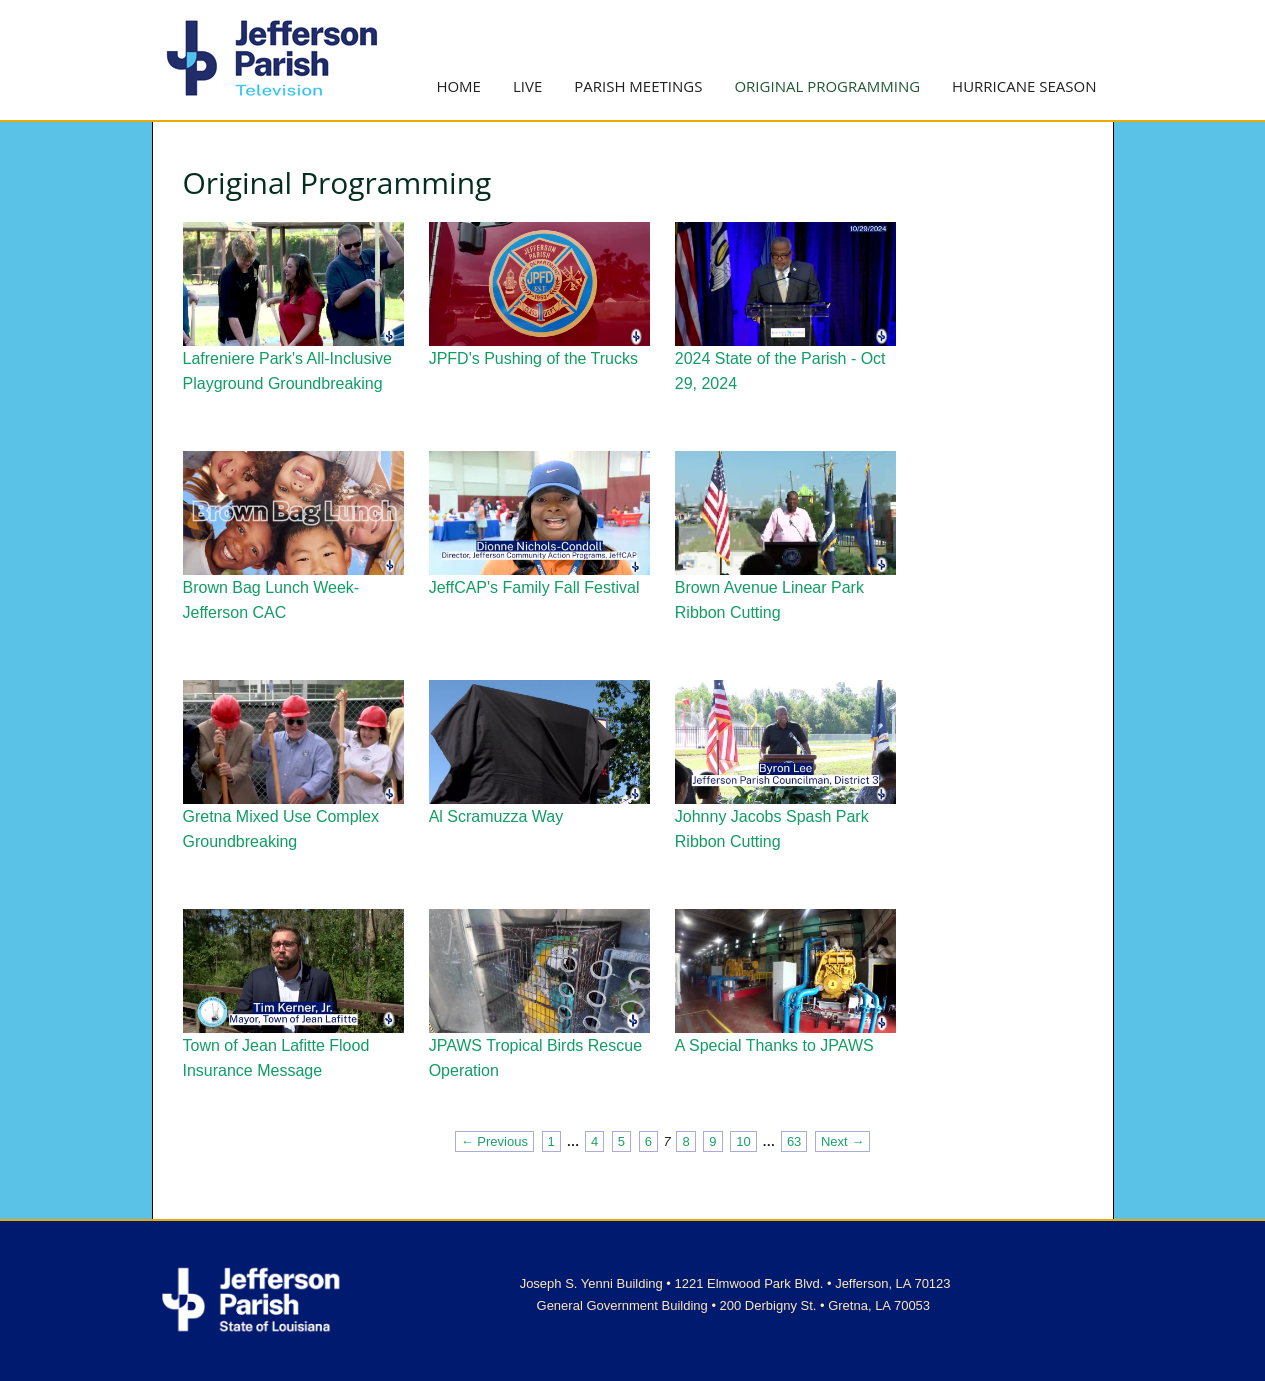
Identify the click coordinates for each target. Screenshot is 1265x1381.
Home (458, 86)
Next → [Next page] (842, 1141)
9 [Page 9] (712, 1141)
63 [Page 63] (794, 1141)
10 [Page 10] (743, 1141)
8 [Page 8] (685, 1141)
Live (527, 86)
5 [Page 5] (621, 1141)
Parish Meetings (638, 86)
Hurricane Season (1024, 86)
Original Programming (827, 86)
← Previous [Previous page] (494, 1141)
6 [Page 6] (648, 1141)
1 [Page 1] (551, 1141)
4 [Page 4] (594, 1141)
